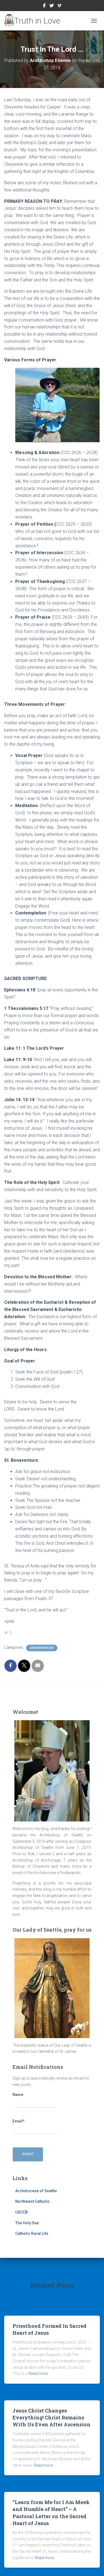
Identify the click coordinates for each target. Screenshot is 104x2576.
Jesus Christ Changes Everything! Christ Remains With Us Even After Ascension (51, 2417)
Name (34, 2100)
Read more (38, 2373)
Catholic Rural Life (31, 2233)
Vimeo (59, 6)
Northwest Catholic (32, 2201)
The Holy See (27, 2223)
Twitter (51, 6)
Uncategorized (42, 1647)
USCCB (21, 2212)
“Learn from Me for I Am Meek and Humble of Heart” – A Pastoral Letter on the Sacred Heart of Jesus (51, 2512)
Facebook (44, 6)
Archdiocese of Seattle (36, 2191)
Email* (34, 2126)
